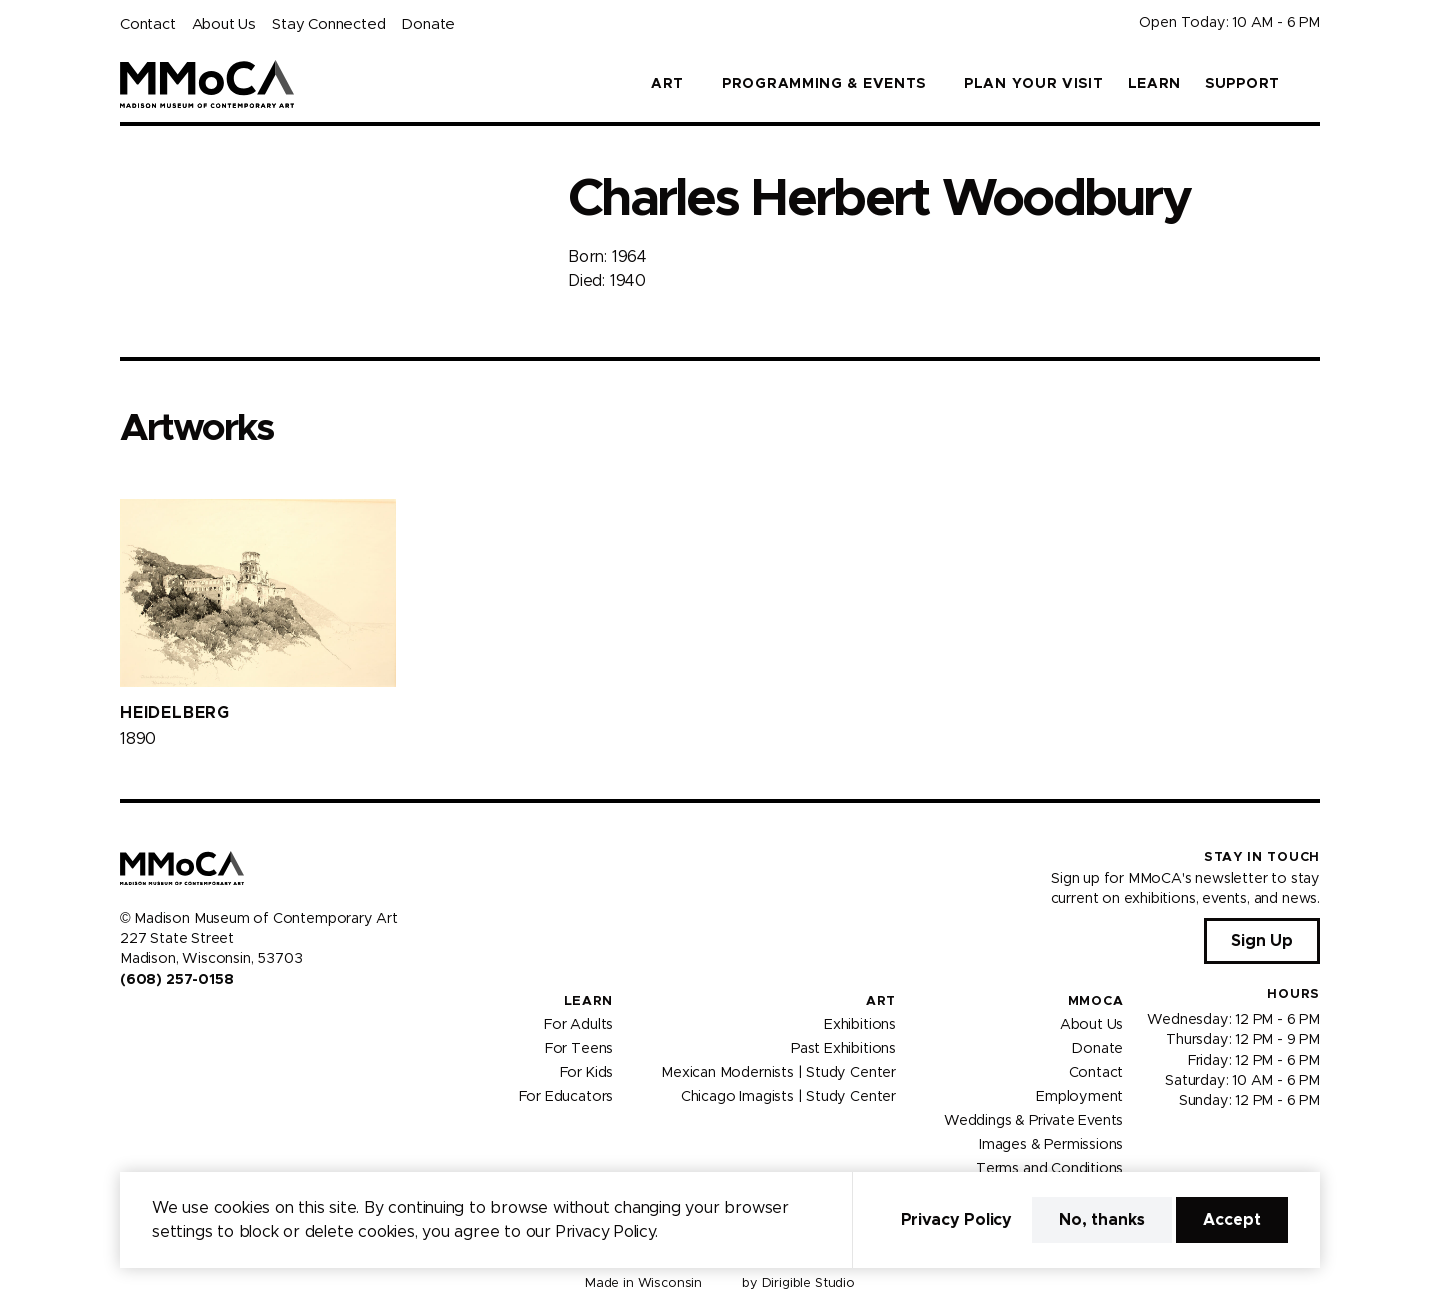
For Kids (587, 1073)
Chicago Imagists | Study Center (788, 1097)
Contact (148, 24)
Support (1242, 84)
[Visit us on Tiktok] (200, 1022)
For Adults (578, 1025)
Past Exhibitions (843, 1049)
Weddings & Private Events (1033, 1121)
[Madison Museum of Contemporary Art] (207, 84)
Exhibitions (860, 1025)
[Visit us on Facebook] (128, 1022)
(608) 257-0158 (176, 980)
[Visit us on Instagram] (152, 1022)
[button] (1312, 84)
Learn (1155, 84)
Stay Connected (328, 24)
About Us (224, 24)
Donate (428, 24)
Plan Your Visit (1034, 84)
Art (881, 1001)
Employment (1079, 1097)
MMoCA (1096, 1001)
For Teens (579, 1049)
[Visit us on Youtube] (176, 1022)
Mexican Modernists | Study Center (778, 1073)
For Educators (566, 1097)
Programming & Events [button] (824, 84)
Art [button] (667, 84)
